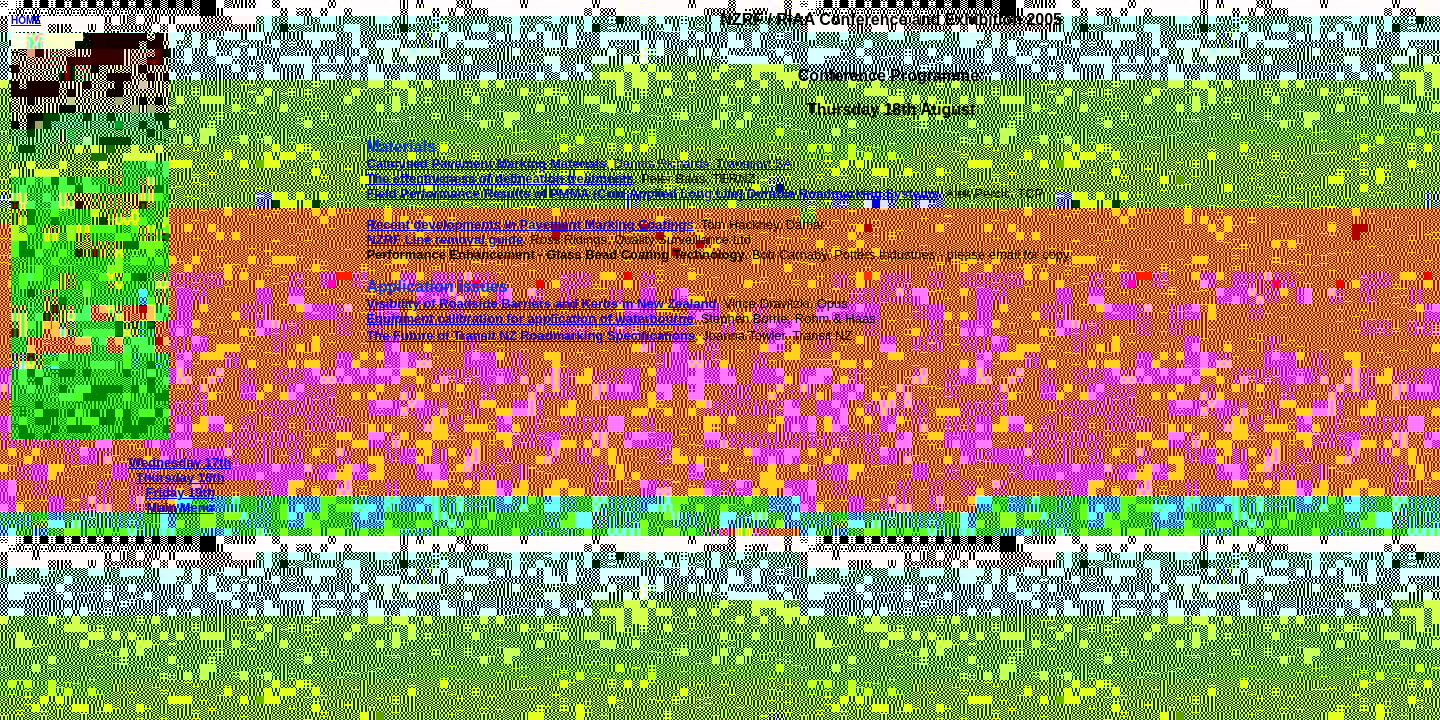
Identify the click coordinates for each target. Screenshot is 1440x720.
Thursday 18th (180, 477)
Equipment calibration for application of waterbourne (529, 318)
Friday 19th (179, 492)
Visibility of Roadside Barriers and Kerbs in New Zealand (541, 303)
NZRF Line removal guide (444, 239)
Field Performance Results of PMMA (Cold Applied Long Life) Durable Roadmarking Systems (652, 193)
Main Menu (180, 507)
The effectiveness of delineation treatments (499, 178)
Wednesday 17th (180, 462)
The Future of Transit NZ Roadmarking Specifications (530, 335)
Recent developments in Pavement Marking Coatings (529, 224)
